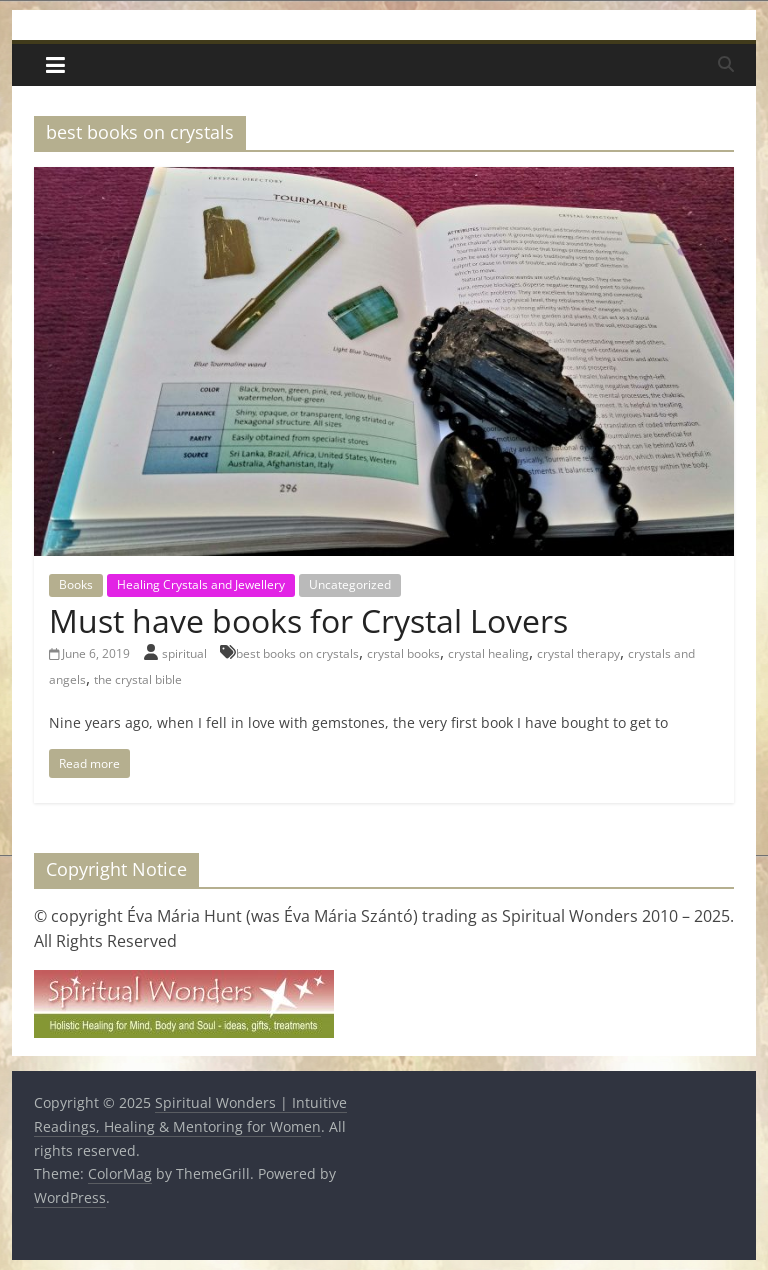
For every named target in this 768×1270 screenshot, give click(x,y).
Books (76, 584)
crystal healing (488, 653)
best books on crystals (297, 653)
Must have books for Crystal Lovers (308, 620)
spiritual (186, 653)
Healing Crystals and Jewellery (201, 584)
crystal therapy (578, 653)
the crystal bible (138, 679)
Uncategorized (350, 584)
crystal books (403, 653)
